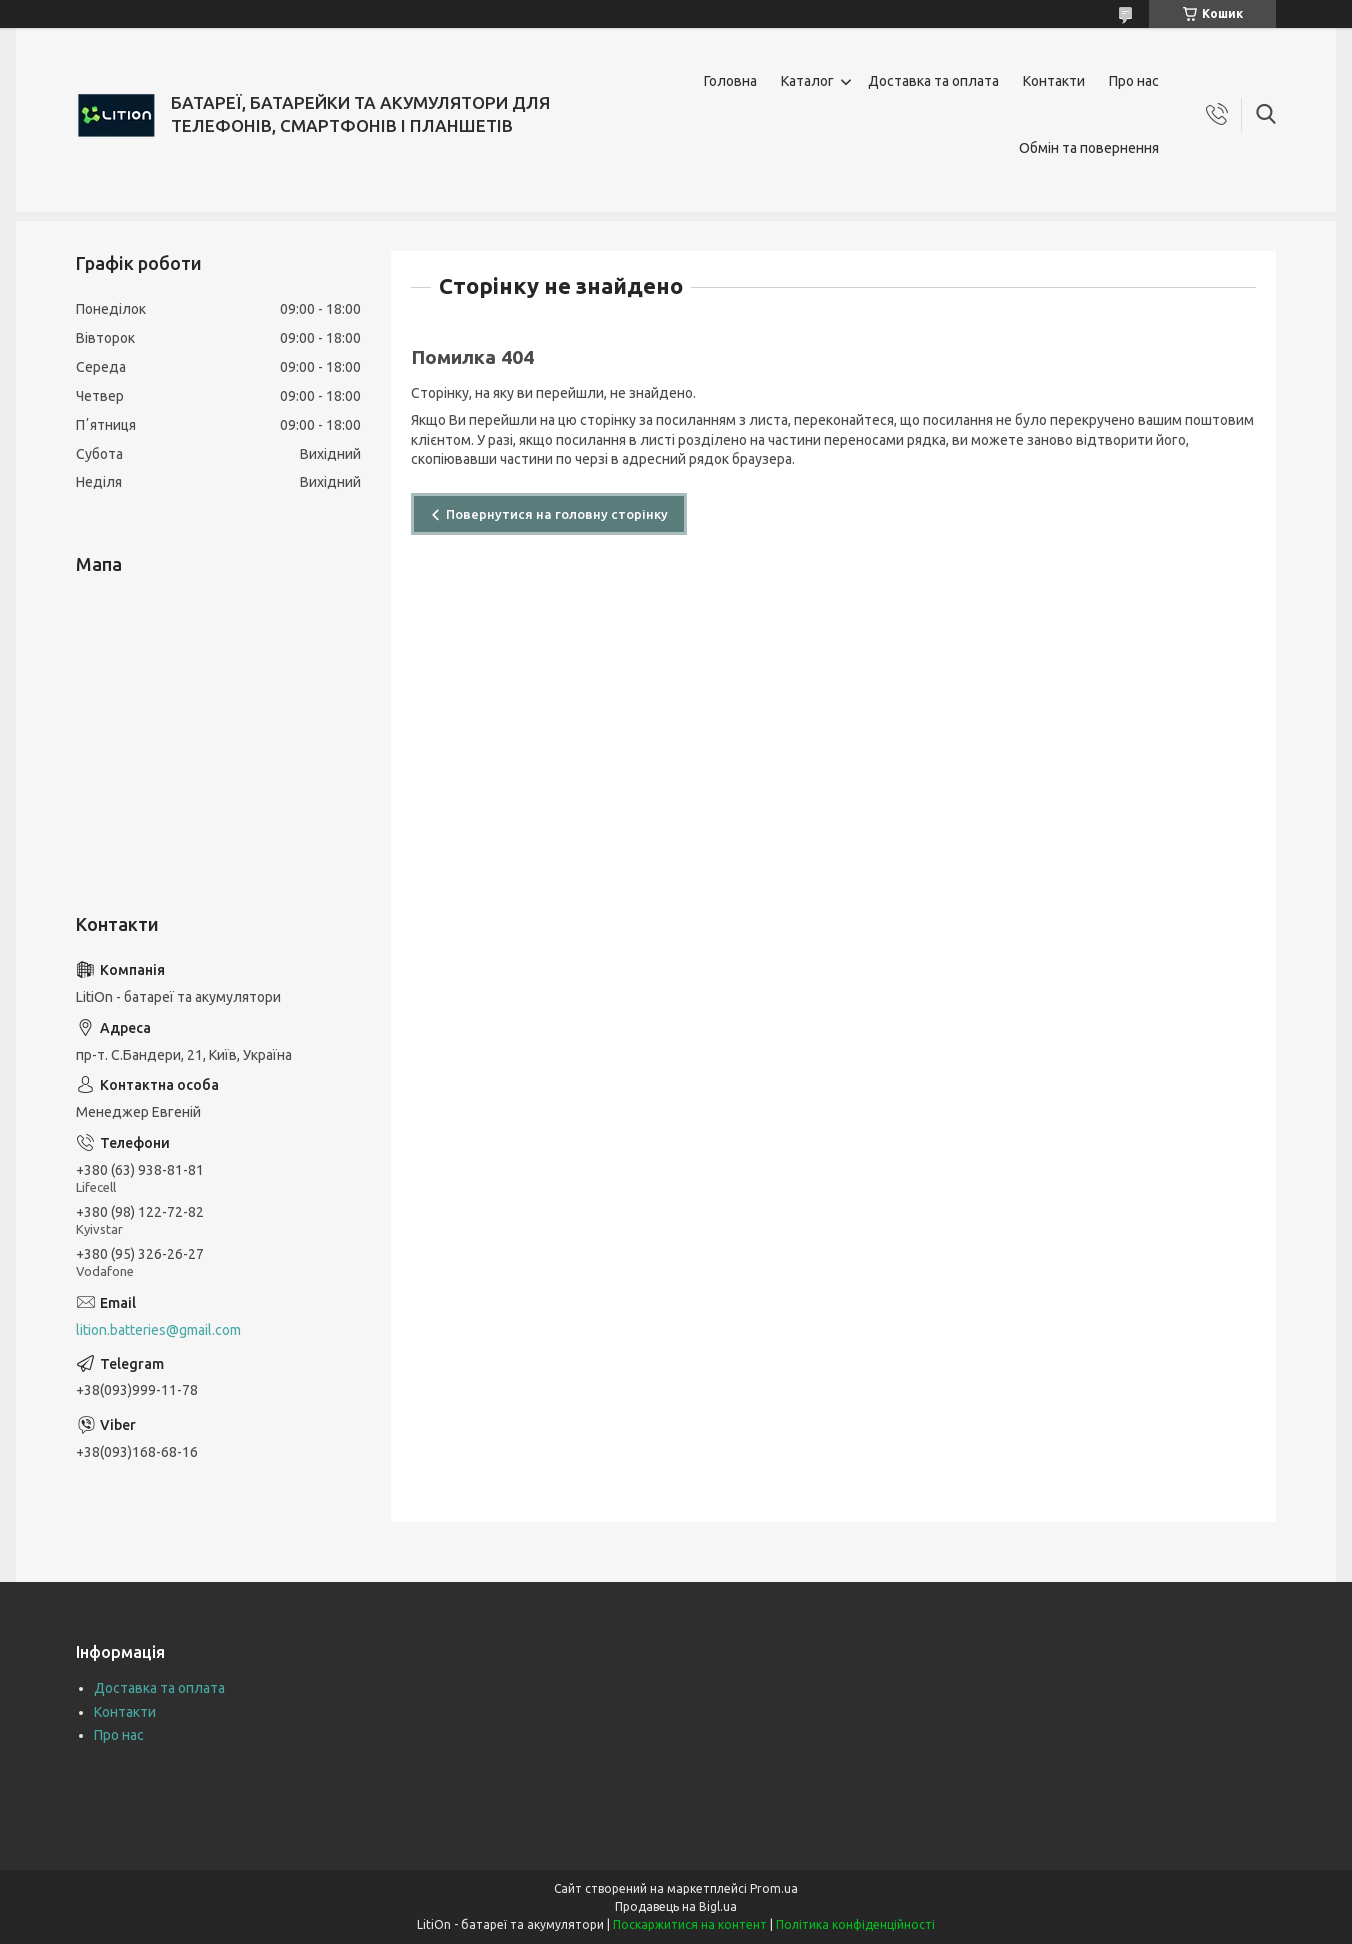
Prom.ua (774, 1888)
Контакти (1054, 81)
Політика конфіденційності (855, 1924)
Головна (730, 81)
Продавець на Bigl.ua (676, 1906)
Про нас (1134, 81)
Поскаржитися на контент (690, 1924)
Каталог (807, 81)
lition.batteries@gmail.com (158, 1330)
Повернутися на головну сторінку (557, 514)
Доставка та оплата (933, 81)
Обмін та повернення (1089, 148)
